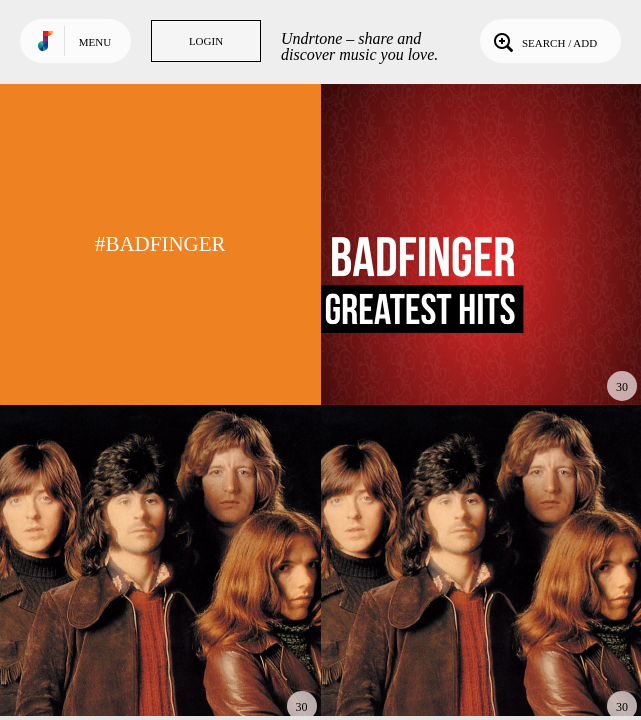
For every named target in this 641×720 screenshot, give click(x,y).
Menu (95, 42)
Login (206, 41)
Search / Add (543, 41)
